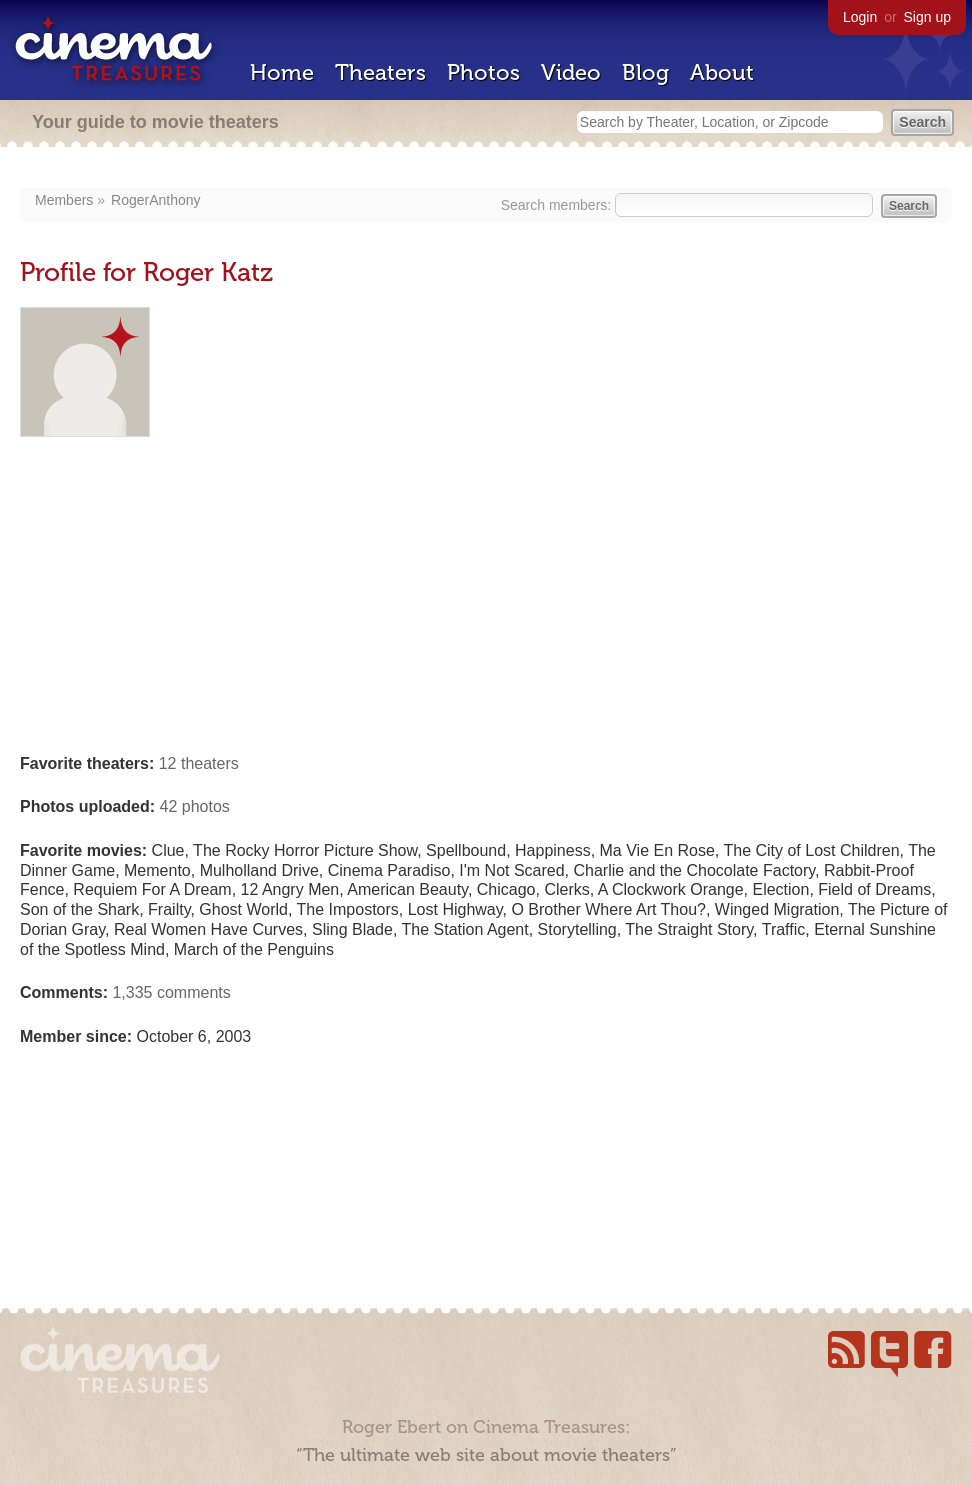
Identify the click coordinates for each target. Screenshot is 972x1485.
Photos (483, 72)
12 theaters (199, 763)
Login (860, 17)
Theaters (380, 72)
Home (282, 72)
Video (571, 72)
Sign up (927, 17)
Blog (645, 72)
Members (64, 200)
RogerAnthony (156, 200)
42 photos (195, 806)
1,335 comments (171, 992)
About (722, 72)
